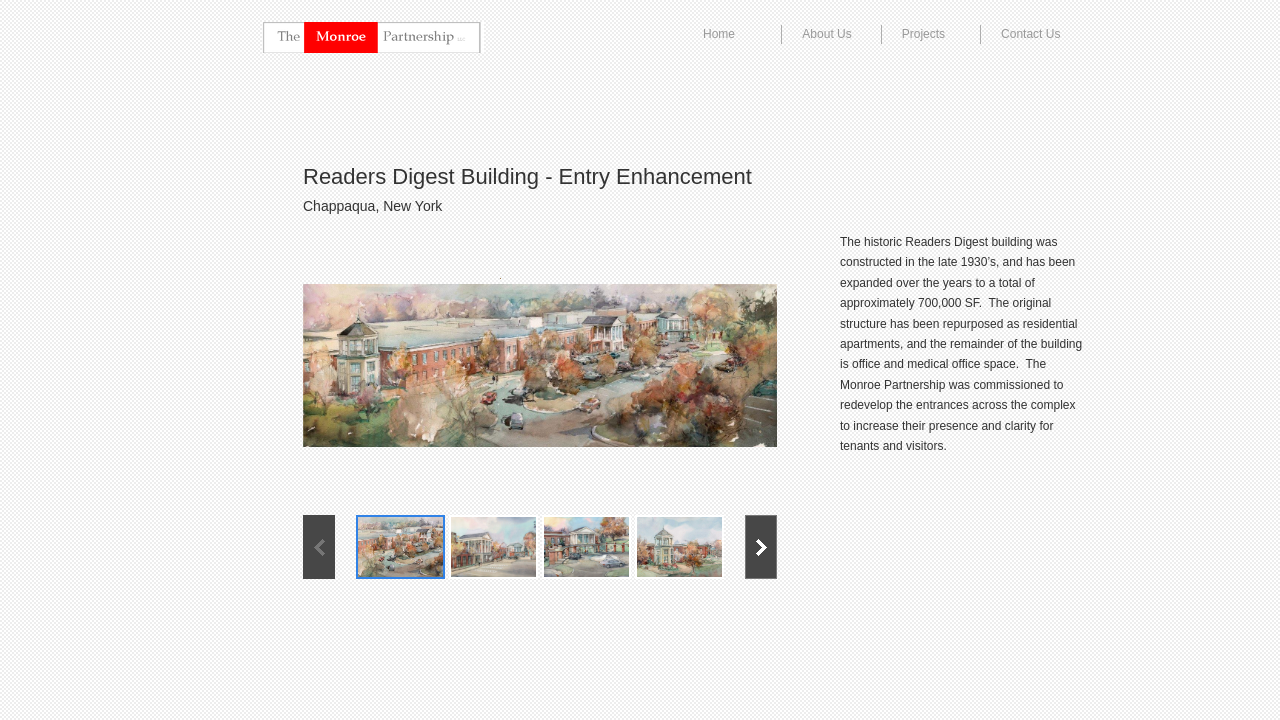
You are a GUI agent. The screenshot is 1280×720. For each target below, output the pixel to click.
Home (719, 34)
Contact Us (1030, 34)
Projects (923, 34)
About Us (826, 34)
